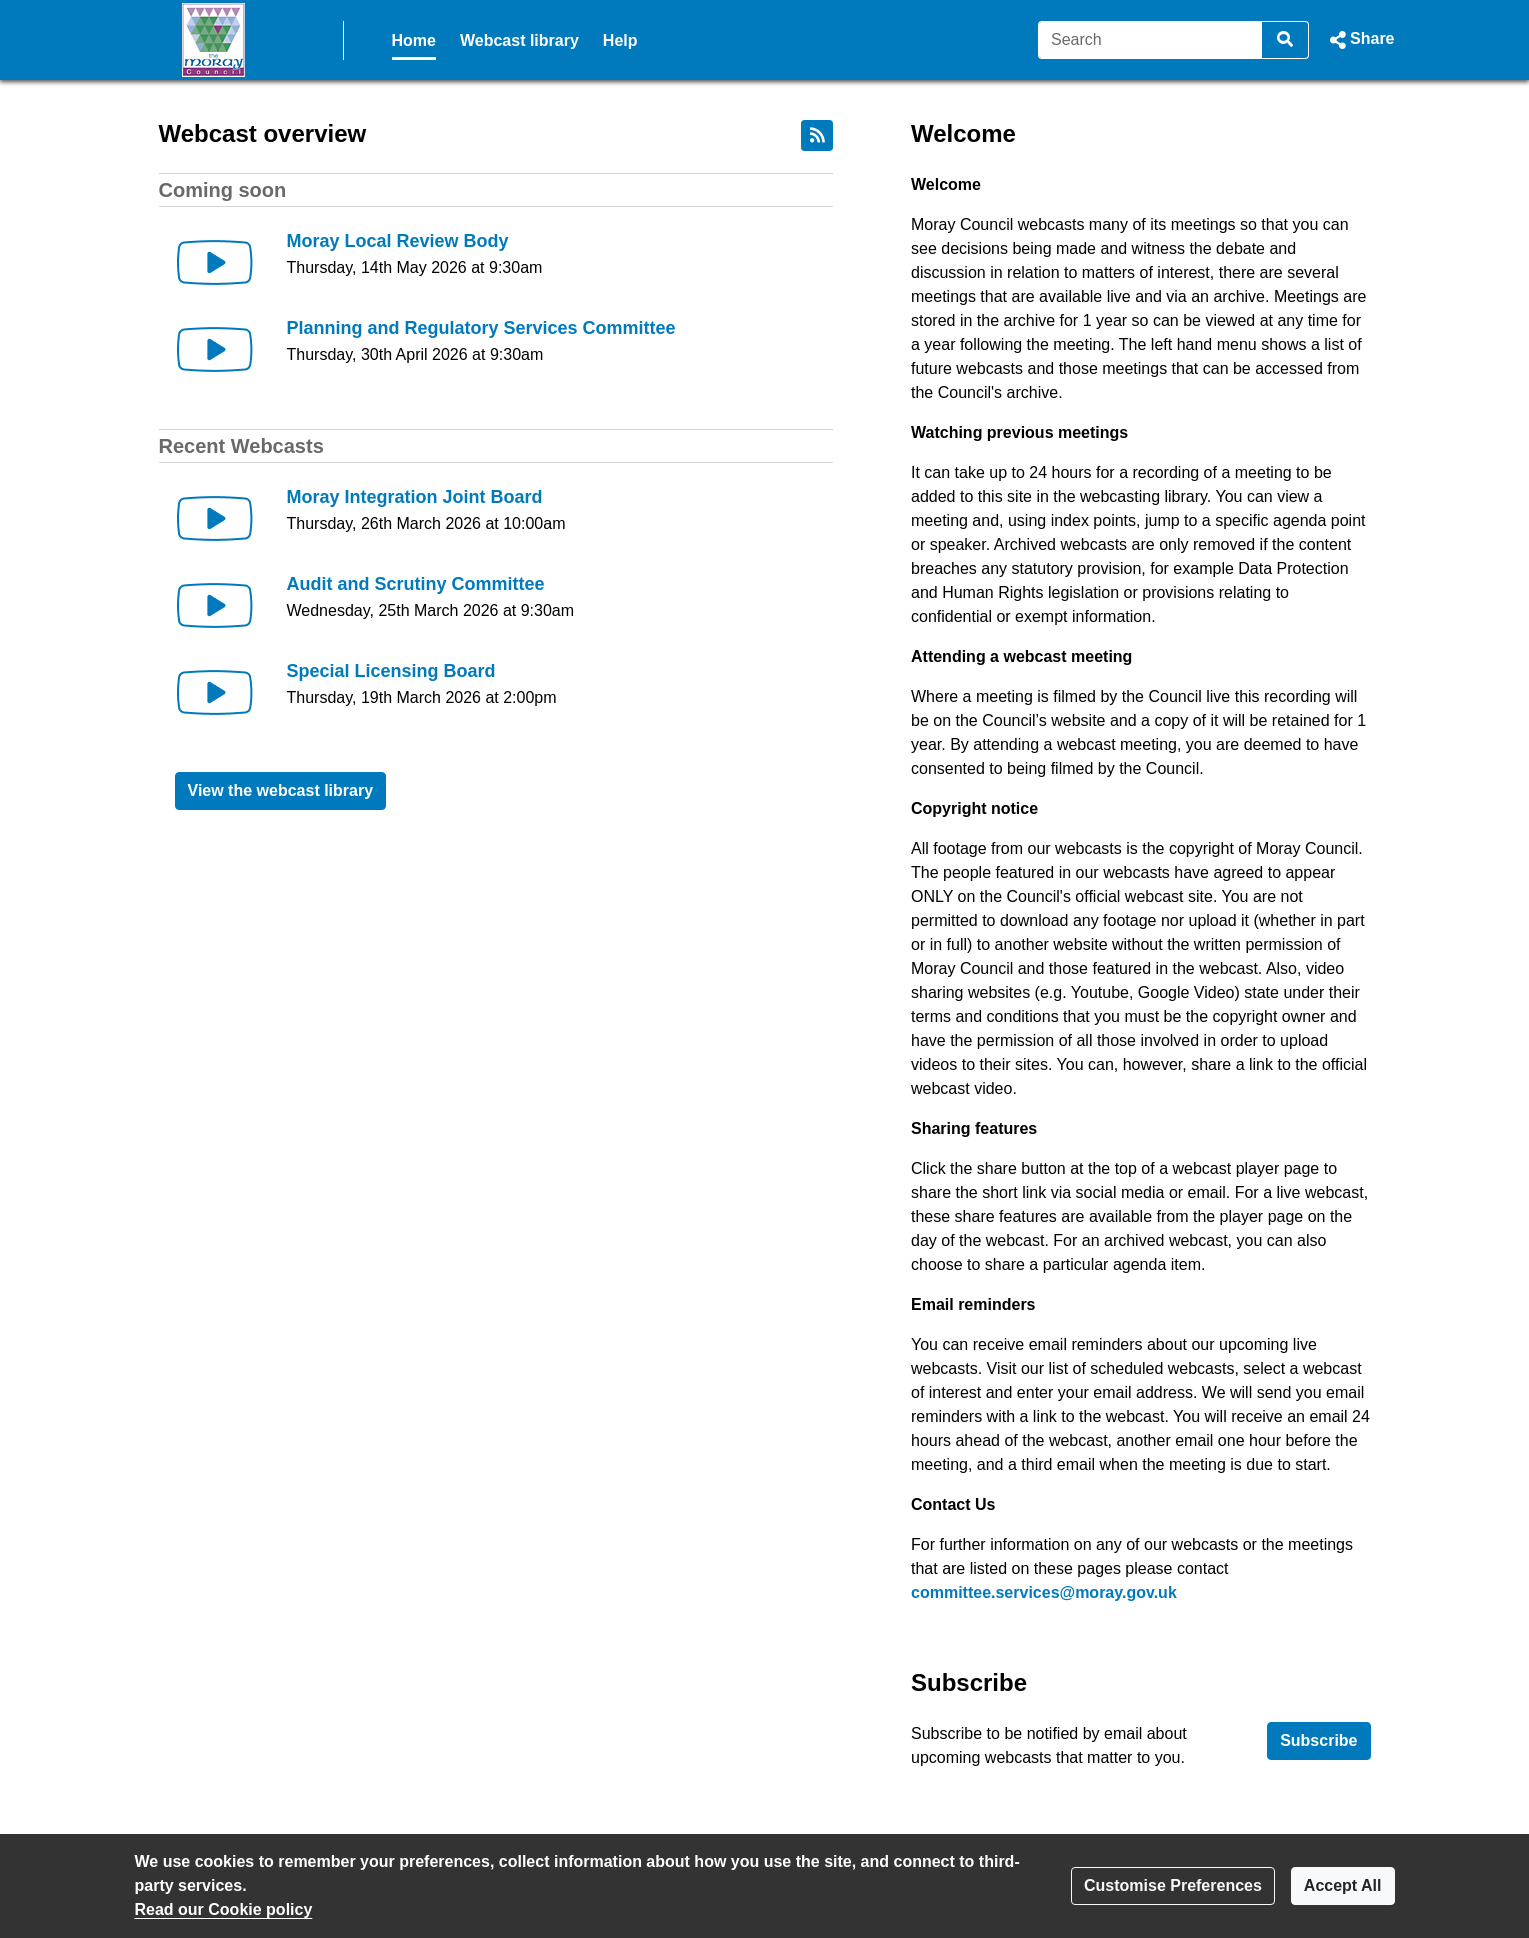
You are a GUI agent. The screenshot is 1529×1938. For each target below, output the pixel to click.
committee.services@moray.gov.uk (1044, 1592)
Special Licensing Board (391, 671)
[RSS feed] (817, 135)
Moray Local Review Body (398, 241)
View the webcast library (281, 790)
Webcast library (519, 40)
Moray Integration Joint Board (415, 497)
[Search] (1150, 40)
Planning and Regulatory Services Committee (481, 328)
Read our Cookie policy (224, 1909)
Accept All (1343, 1885)
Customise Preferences (1173, 1885)
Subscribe (1318, 1740)
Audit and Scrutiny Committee (416, 584)
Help (620, 40)
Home (414, 40)
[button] (1359, 40)
